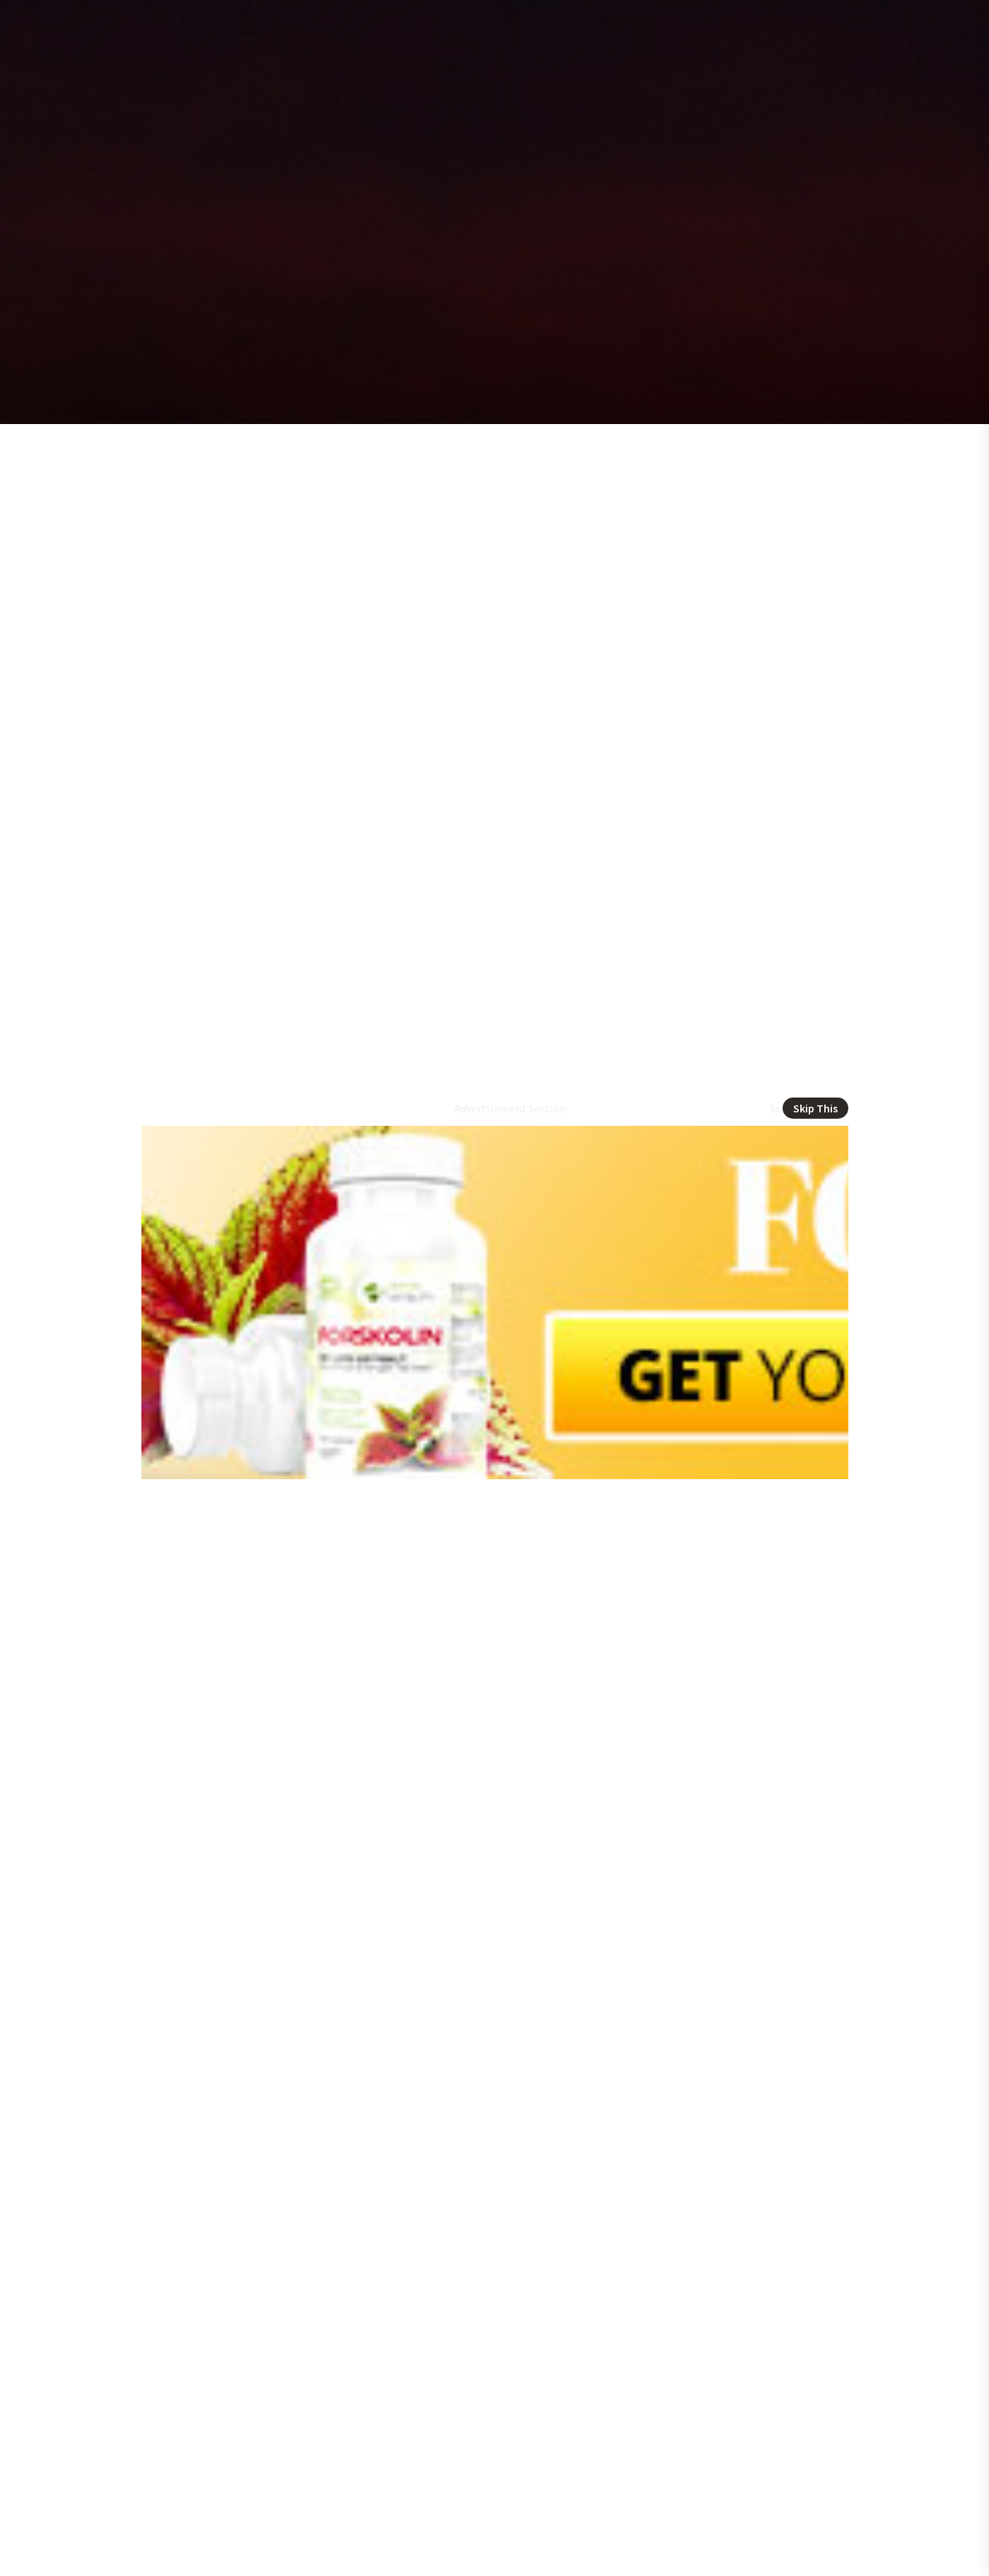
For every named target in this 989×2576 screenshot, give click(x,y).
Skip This (815, 1108)
